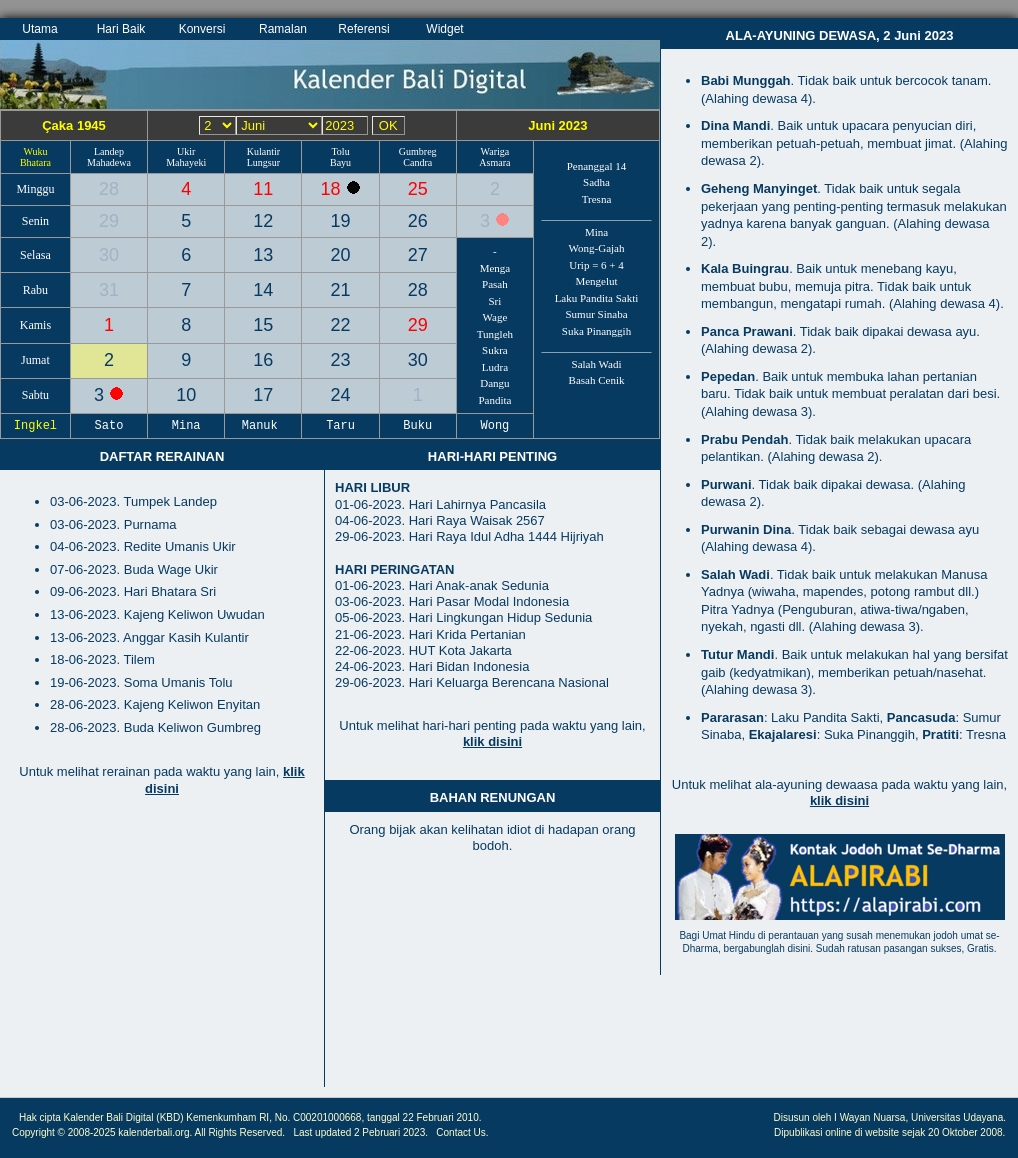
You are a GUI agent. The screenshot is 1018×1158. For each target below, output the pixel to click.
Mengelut (596, 281)
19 (341, 221)
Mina (596, 232)
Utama (39, 29)
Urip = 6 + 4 (596, 265)
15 (263, 325)
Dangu (494, 383)
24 (341, 395)
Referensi (363, 29)
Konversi (202, 29)
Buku (418, 426)
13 (263, 255)
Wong (495, 426)
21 (341, 290)
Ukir (186, 151)
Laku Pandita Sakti (597, 298)
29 (109, 221)
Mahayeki (186, 162)
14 (263, 290)
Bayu (340, 162)
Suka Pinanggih (596, 331)
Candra (417, 162)
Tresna (597, 199)
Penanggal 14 (597, 166)
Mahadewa (109, 162)
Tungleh (495, 334)
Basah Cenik (597, 380)
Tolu (340, 151)
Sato (109, 426)
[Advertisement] (162, 952)
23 (341, 360)
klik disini (492, 741)
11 (263, 189)
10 (186, 395)
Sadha (596, 182)
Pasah (495, 284)
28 (109, 189)
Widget (444, 29)
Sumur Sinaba (596, 314)
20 (341, 255)
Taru (341, 426)
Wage (495, 317)
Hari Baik (121, 29)
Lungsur (263, 162)
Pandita (494, 400)
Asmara (494, 162)
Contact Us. (462, 1132)
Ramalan (283, 29)
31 (109, 290)
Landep (109, 151)
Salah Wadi (597, 364)
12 (263, 221)
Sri (495, 301)
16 (263, 360)
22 (341, 325)
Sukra (495, 350)
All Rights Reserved (239, 1132)
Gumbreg (418, 151)
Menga (495, 268)
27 (418, 255)
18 (333, 189)
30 (109, 255)
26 (418, 221)
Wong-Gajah (597, 248)
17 (263, 395)
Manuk (264, 426)
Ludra (495, 367)
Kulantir (263, 151)
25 (418, 189)
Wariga (495, 151)
